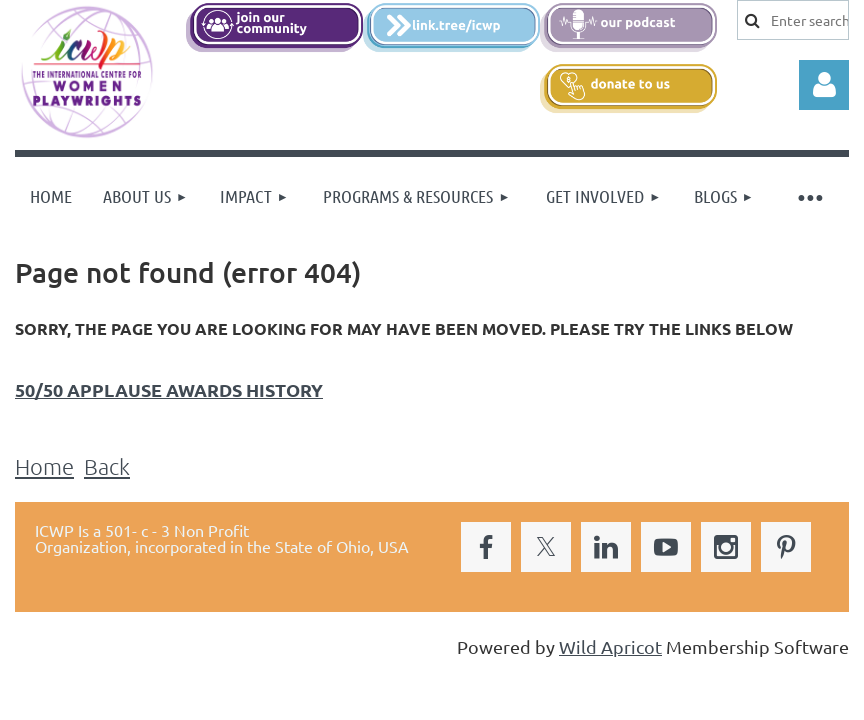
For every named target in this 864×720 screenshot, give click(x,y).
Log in (824, 85)
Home (44, 466)
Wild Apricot (610, 646)
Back (107, 466)
